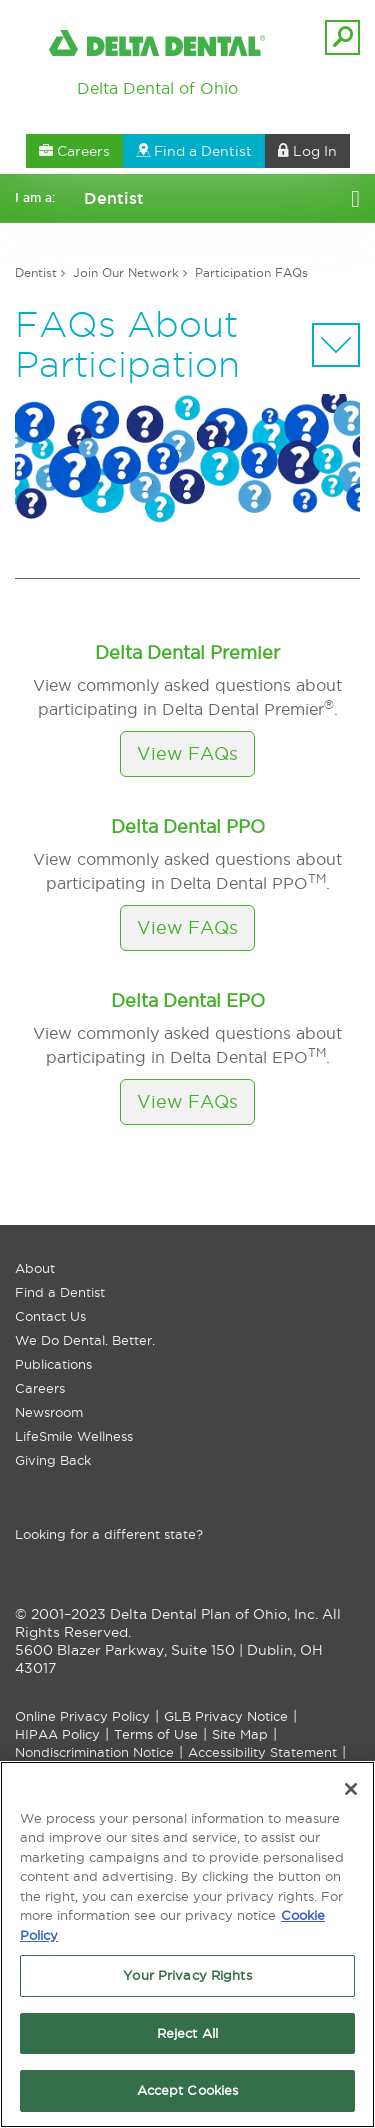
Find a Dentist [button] (194, 151)
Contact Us (50, 1316)
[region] (187, 1944)
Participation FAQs (251, 272)
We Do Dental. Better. (85, 1340)
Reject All (187, 2033)
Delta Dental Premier (187, 652)
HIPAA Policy (57, 1734)
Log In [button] (307, 151)
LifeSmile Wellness (74, 1436)
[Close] (351, 1789)
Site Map (240, 1734)
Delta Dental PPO (188, 826)
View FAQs (187, 753)
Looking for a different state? (109, 1534)
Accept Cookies (188, 2090)
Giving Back (53, 1460)
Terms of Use (156, 1734)
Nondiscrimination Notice (94, 1752)
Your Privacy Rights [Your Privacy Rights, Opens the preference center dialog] (187, 1975)
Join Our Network (126, 272)
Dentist (36, 272)
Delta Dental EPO (188, 1000)
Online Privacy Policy (82, 1716)
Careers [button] (74, 151)
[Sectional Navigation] (336, 345)
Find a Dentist (60, 1292)
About (35, 1268)
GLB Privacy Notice (226, 1716)
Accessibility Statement (262, 1752)
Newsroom (49, 1412)
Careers (40, 1388)
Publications (53, 1364)
